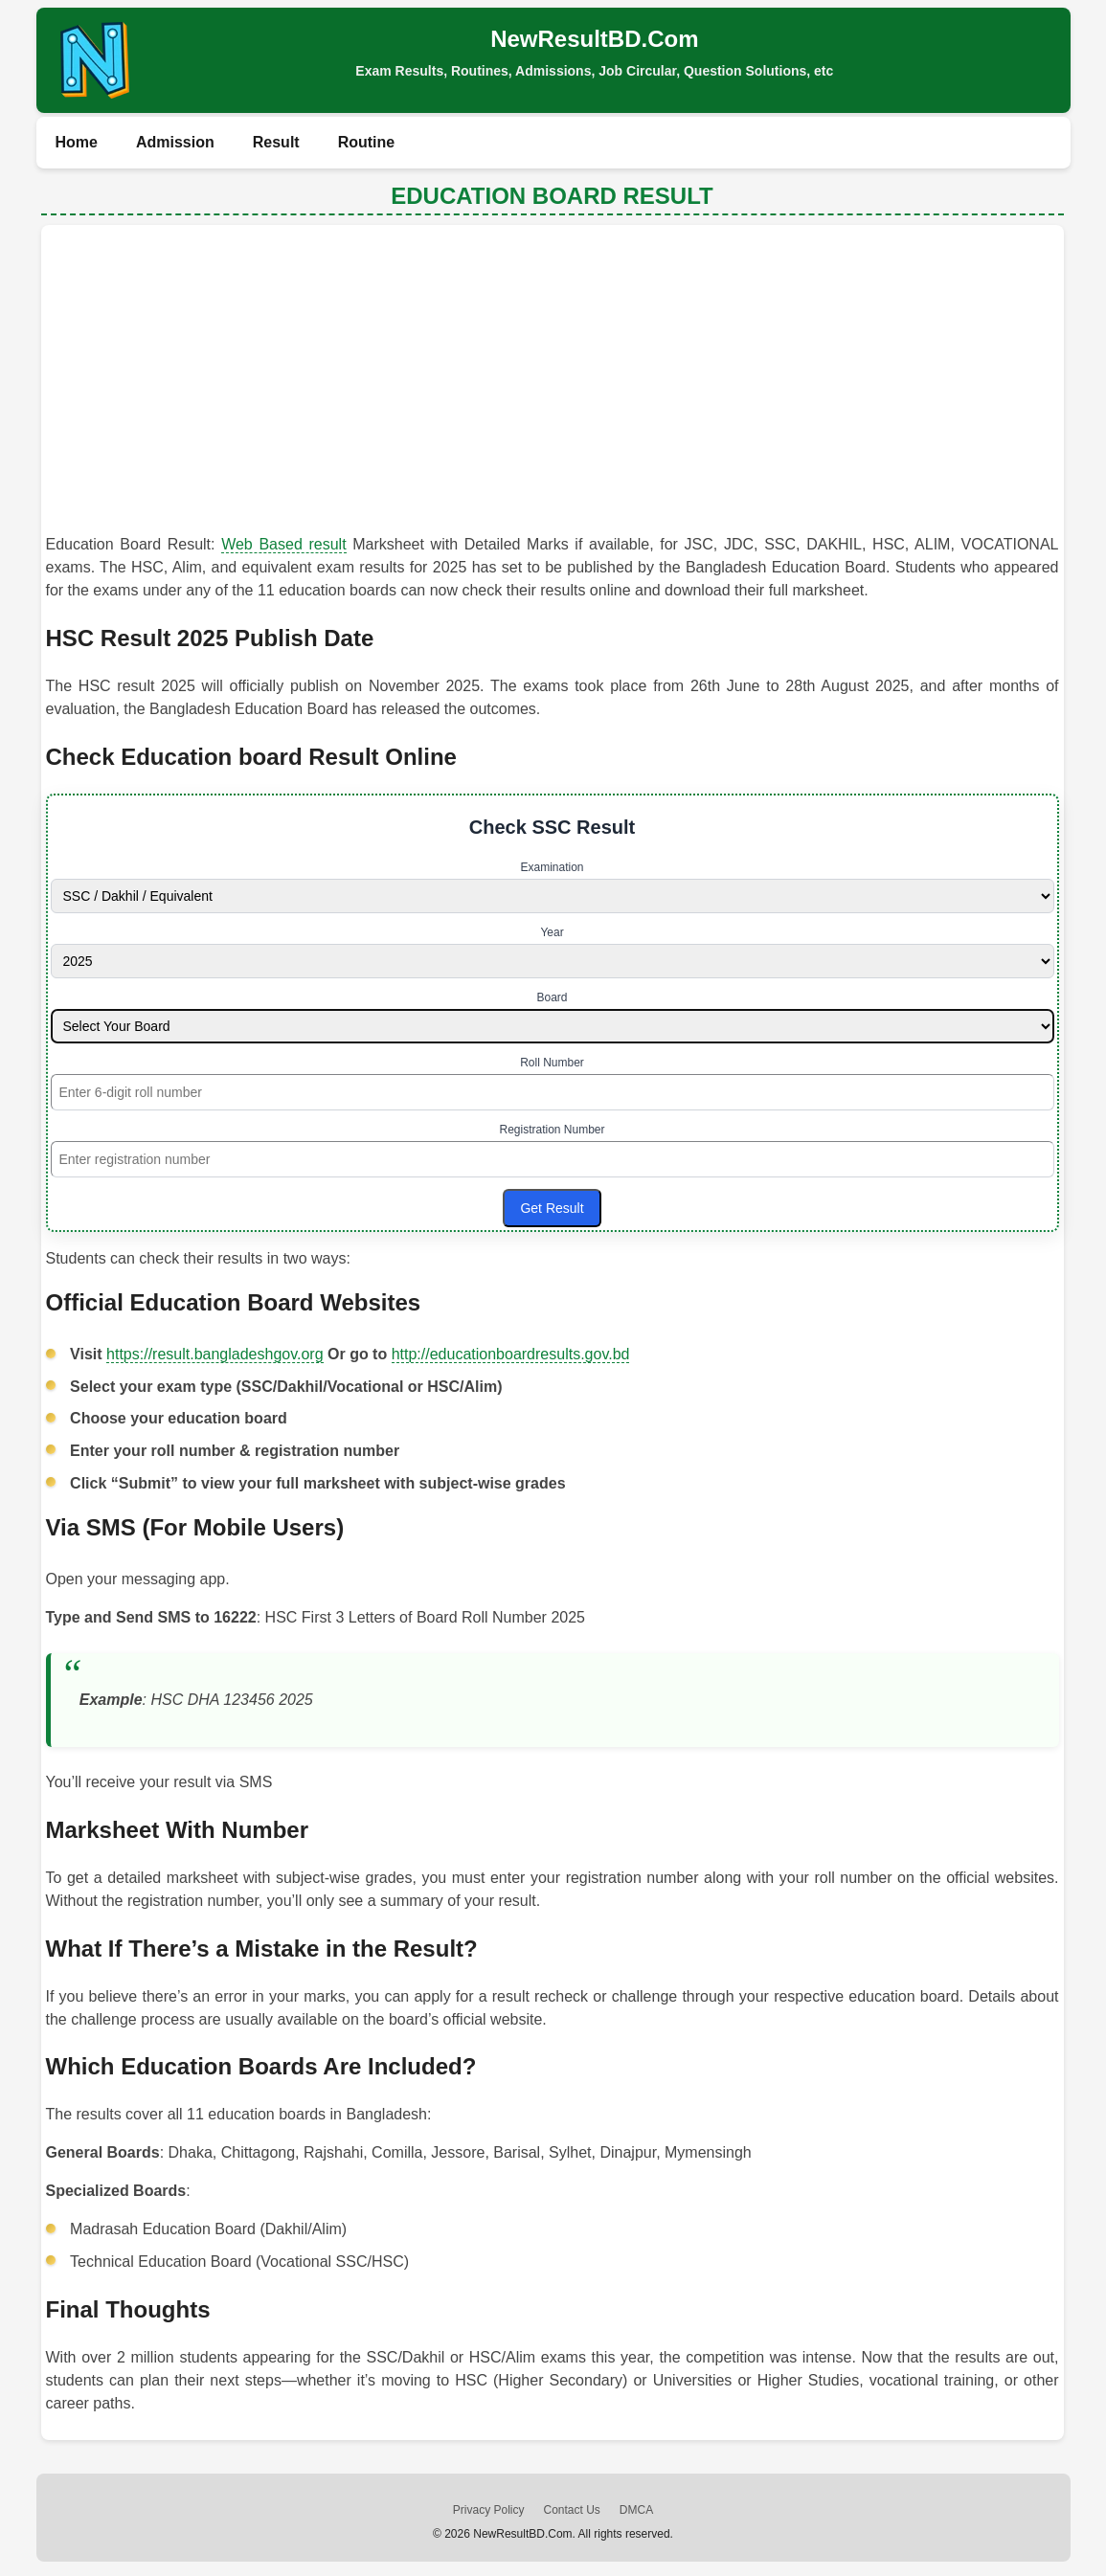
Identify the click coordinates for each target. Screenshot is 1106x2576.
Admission (175, 142)
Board (551, 997)
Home (77, 142)
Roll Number (552, 1062)
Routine (366, 142)
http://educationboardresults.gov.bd (511, 1354)
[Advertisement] (552, 384)
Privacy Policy (489, 2510)
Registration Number (551, 1129)
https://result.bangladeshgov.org (215, 1354)
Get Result (551, 1208)
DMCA (636, 2510)
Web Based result (283, 544)
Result (276, 142)
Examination (551, 867)
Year (551, 932)
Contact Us (571, 2510)
